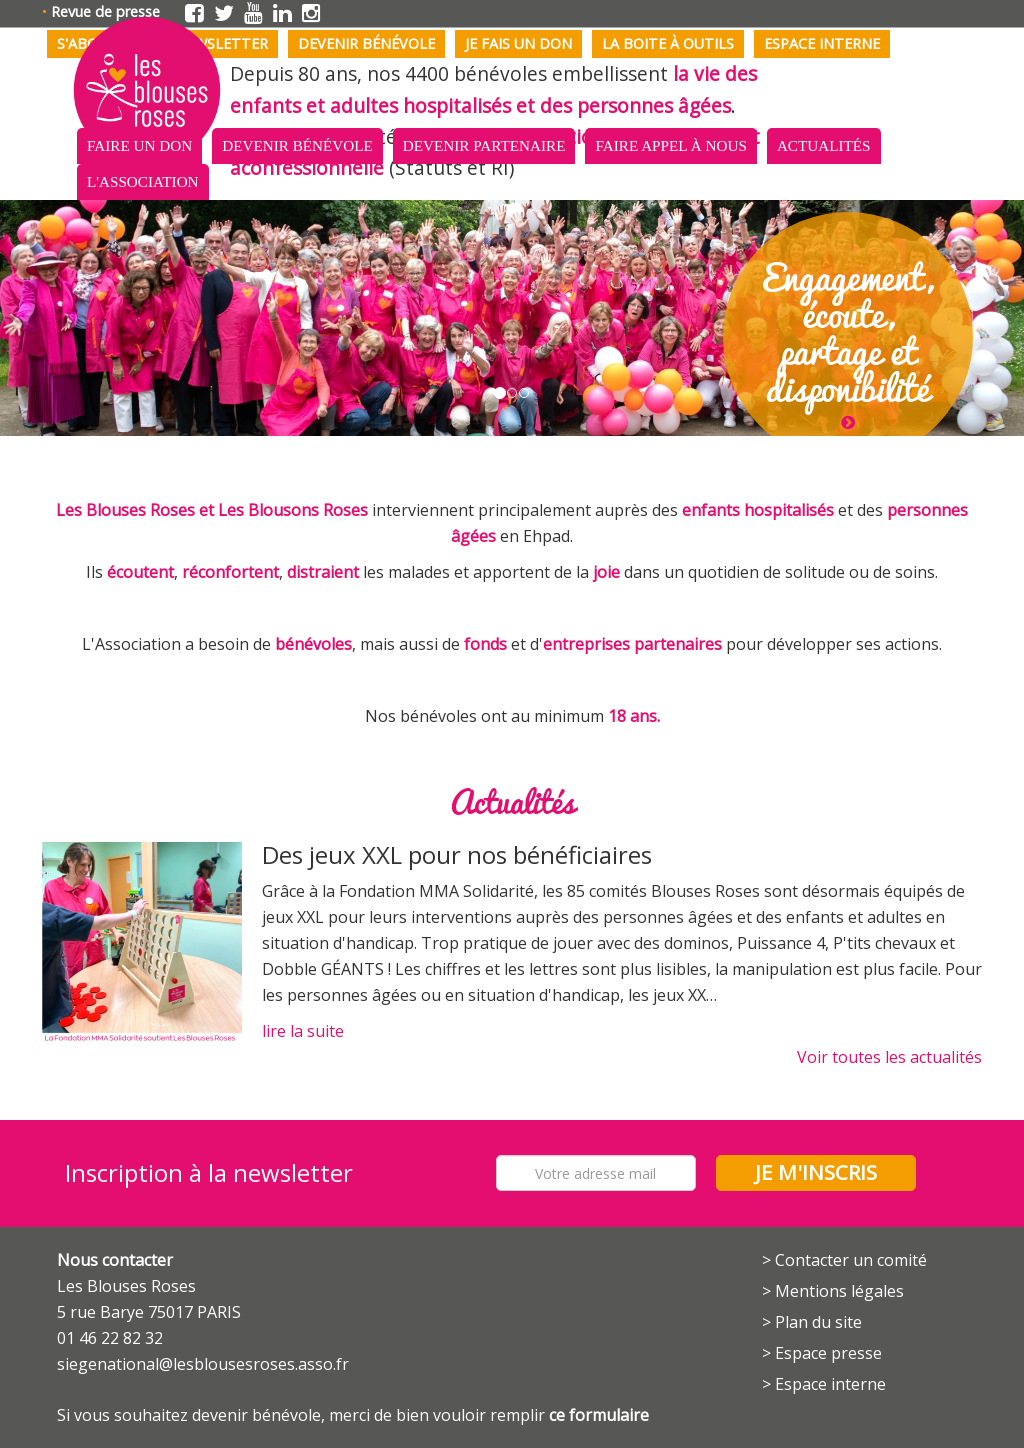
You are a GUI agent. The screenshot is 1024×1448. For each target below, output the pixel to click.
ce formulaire (599, 1415)
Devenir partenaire (484, 145)
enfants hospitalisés (758, 510)
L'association (143, 181)
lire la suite (303, 1031)
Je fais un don (518, 43)
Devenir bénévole (366, 43)
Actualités (824, 145)
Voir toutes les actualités (889, 1057)
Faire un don (139, 145)
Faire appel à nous (670, 145)
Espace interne (822, 43)
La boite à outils (668, 43)
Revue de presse (105, 11)
